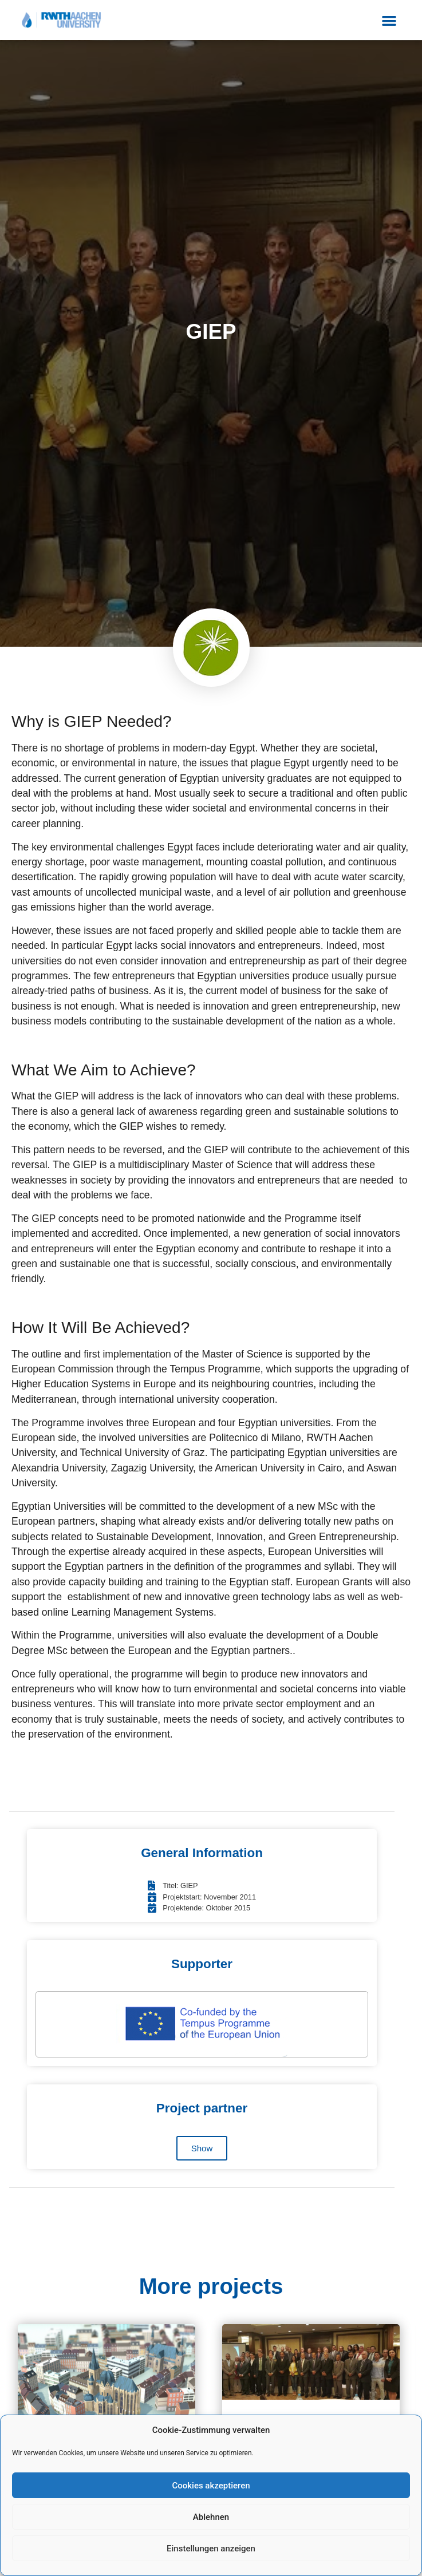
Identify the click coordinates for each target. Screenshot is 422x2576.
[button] (389, 20)
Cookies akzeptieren (211, 2485)
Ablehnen (211, 2517)
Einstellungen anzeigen (211, 2548)
